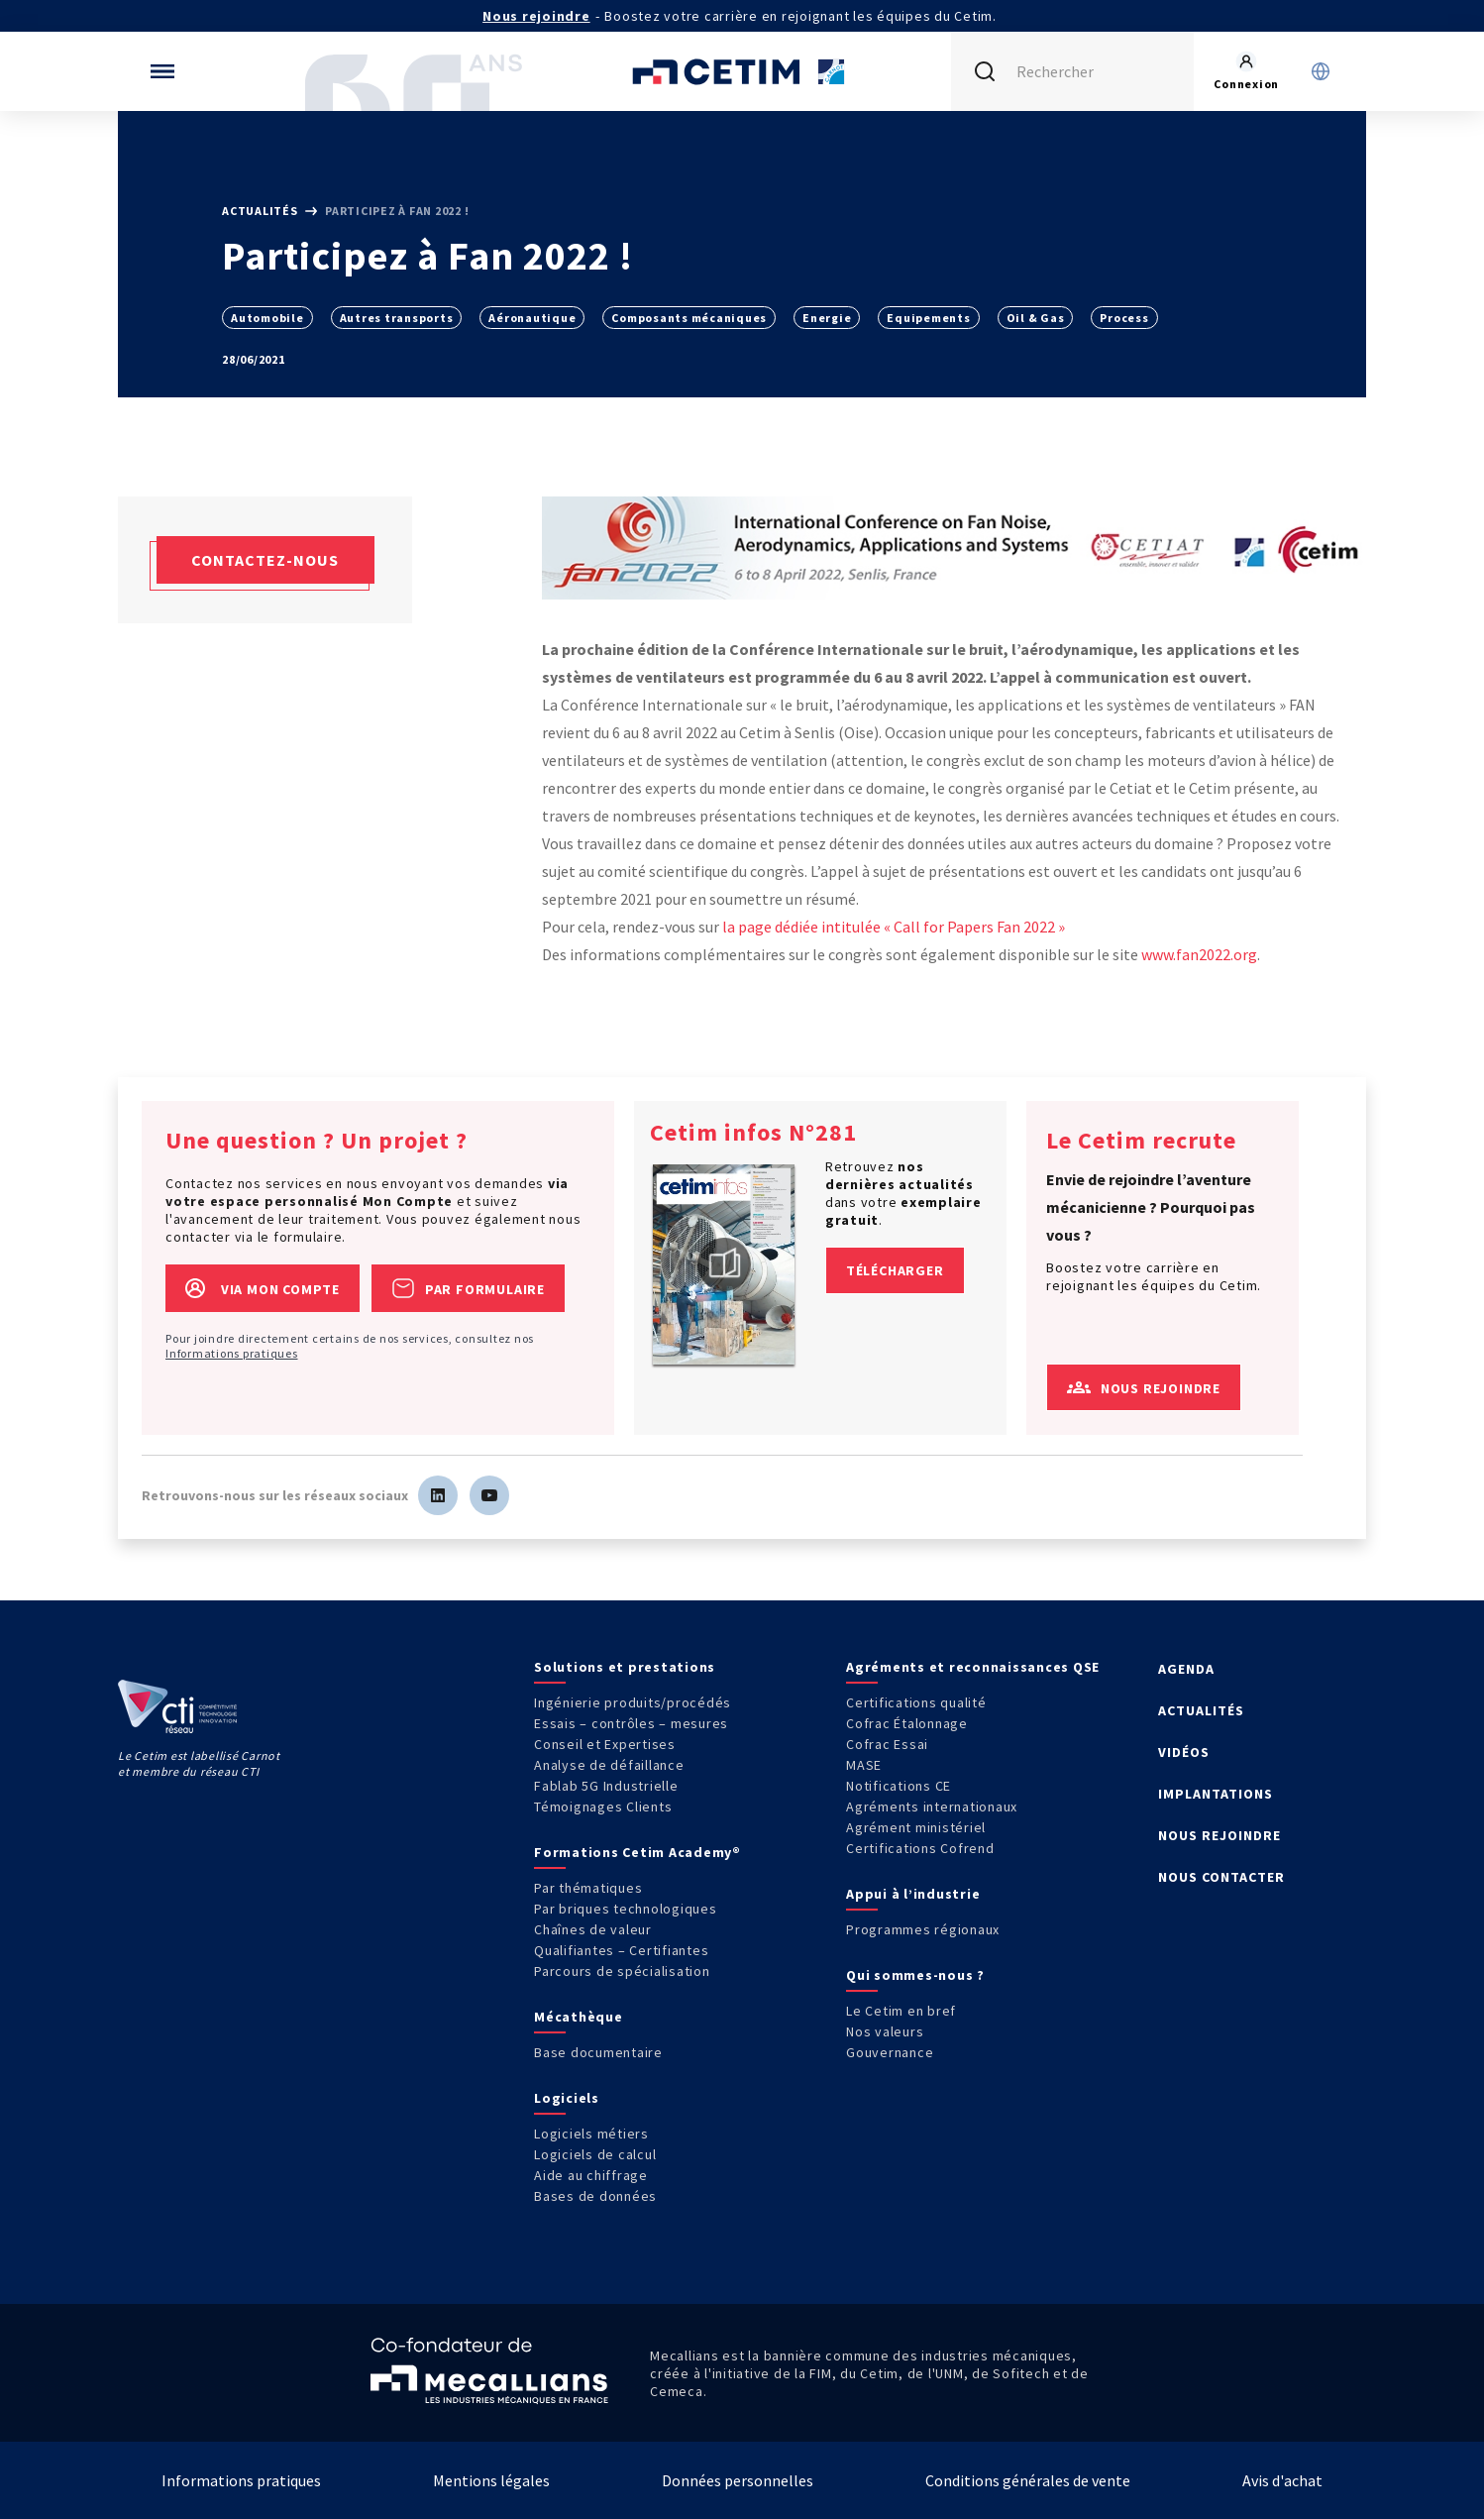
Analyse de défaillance (609, 1765)
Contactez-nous (265, 560)
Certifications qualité (916, 1702)
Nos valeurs (884, 2031)
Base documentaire (598, 2052)
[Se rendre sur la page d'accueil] (742, 71)
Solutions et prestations (624, 1667)
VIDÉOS (1184, 1752)
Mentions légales (491, 2480)
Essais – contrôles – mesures (631, 1723)
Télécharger (895, 1270)
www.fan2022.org (1199, 954)
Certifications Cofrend (920, 1848)
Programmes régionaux (923, 1929)
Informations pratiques (231, 1353)
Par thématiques (588, 1888)
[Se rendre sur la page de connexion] (1246, 71)
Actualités (261, 210)
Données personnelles (737, 2480)
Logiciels (566, 2098)
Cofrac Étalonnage (907, 1723)
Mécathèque (578, 2017)
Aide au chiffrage (591, 2175)
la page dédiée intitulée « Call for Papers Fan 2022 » (893, 926)
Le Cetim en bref (901, 2011)
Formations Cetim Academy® (637, 1852)
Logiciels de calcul (595, 2154)
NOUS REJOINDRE (1219, 1835)
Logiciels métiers (591, 2133)
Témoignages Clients (603, 1806)
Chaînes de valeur (593, 1929)
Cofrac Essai (887, 1744)
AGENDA (1186, 1669)
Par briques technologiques (625, 1908)
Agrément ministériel (916, 1827)
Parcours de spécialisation (622, 1971)
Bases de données (595, 2196)
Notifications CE (898, 1786)
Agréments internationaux (931, 1806)
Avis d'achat (1282, 2480)
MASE (864, 1765)
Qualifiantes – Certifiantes (621, 1950)
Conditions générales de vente (1027, 2480)
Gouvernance (889, 2052)
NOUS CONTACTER (1221, 1877)
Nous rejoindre (536, 16)
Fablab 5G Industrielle (606, 1786)
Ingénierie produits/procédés (632, 1702)
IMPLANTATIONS (1215, 1794)
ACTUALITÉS (1201, 1710)
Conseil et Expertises (605, 1744)
